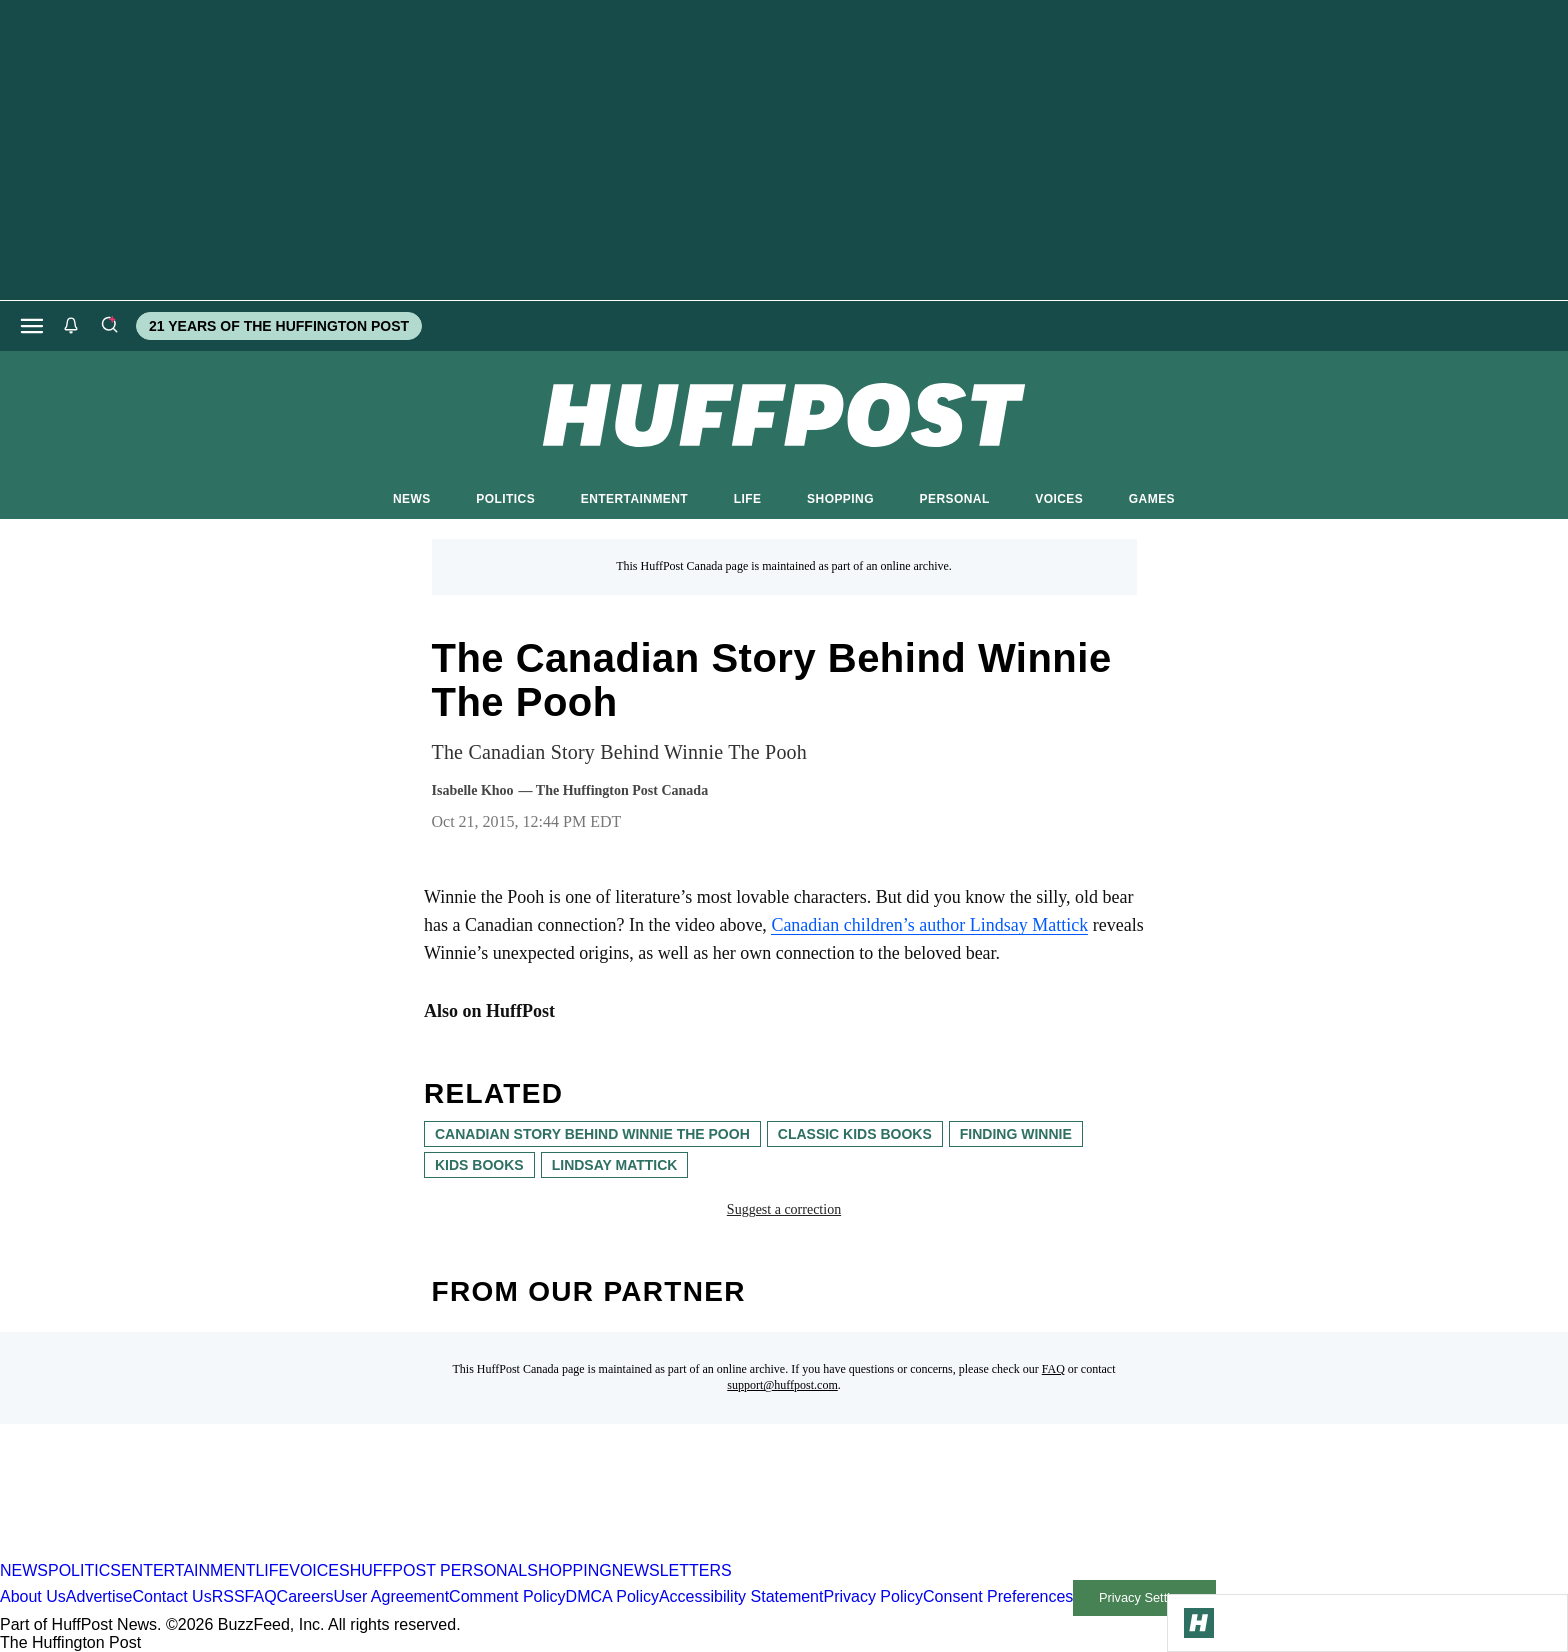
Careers (305, 1596)
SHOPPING (840, 499)
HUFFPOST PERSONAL (439, 1570)
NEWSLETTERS (672, 1570)
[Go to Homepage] (1199, 1623)
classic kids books (855, 1134)
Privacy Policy (873, 1596)
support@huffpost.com (782, 1385)
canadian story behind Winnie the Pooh (592, 1134)
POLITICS (505, 499)
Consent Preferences (998, 1596)
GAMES (1152, 499)
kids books (479, 1165)
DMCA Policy (612, 1596)
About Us (33, 1596)
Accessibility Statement (741, 1596)
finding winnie (1016, 1134)
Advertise (99, 1596)
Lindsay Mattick (615, 1165)
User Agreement (391, 1596)
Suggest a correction (784, 1209)
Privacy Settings (1145, 1597)
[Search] (109, 326)
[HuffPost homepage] (257, 1552)
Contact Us (172, 1596)
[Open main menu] (32, 326)
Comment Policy (507, 1596)
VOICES (1059, 499)
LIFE (748, 499)
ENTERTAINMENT (634, 499)
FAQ (1053, 1369)
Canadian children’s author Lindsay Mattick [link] (929, 925)
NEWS (412, 499)
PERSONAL (955, 499)
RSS (228, 1596)
